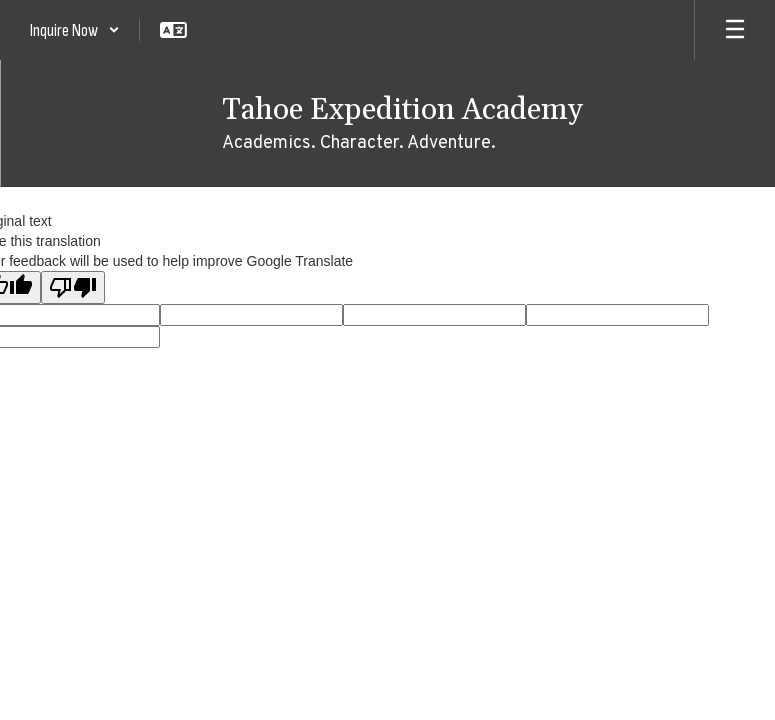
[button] (75, 30)
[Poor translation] (73, 287)
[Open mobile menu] (735, 30)
